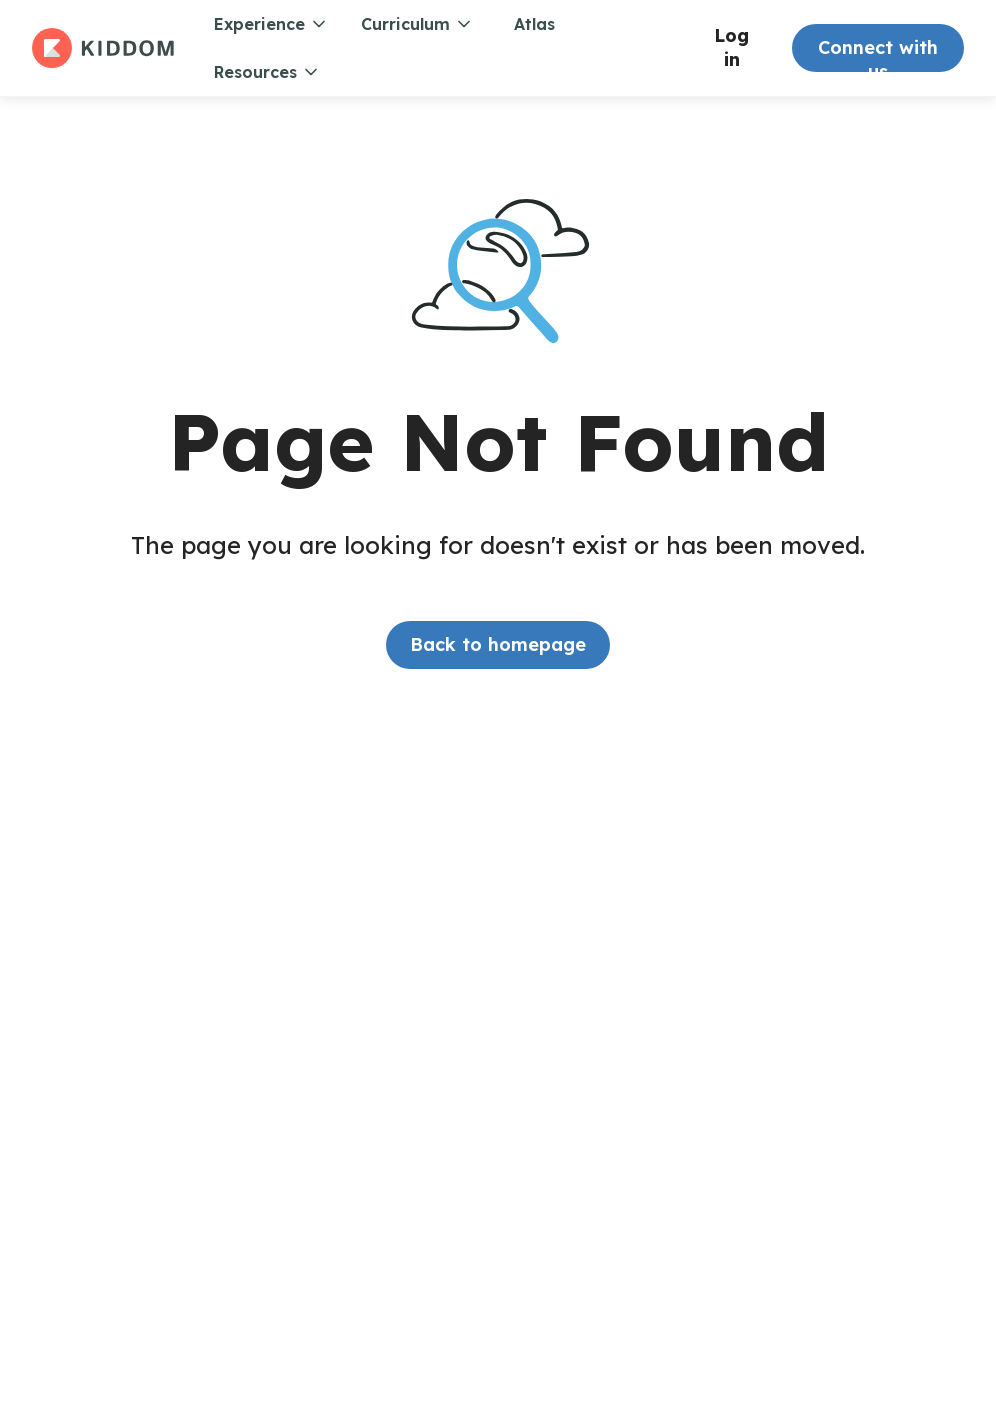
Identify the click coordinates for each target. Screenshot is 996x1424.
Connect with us (878, 54)
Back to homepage (498, 644)
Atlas (534, 24)
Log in (731, 47)
